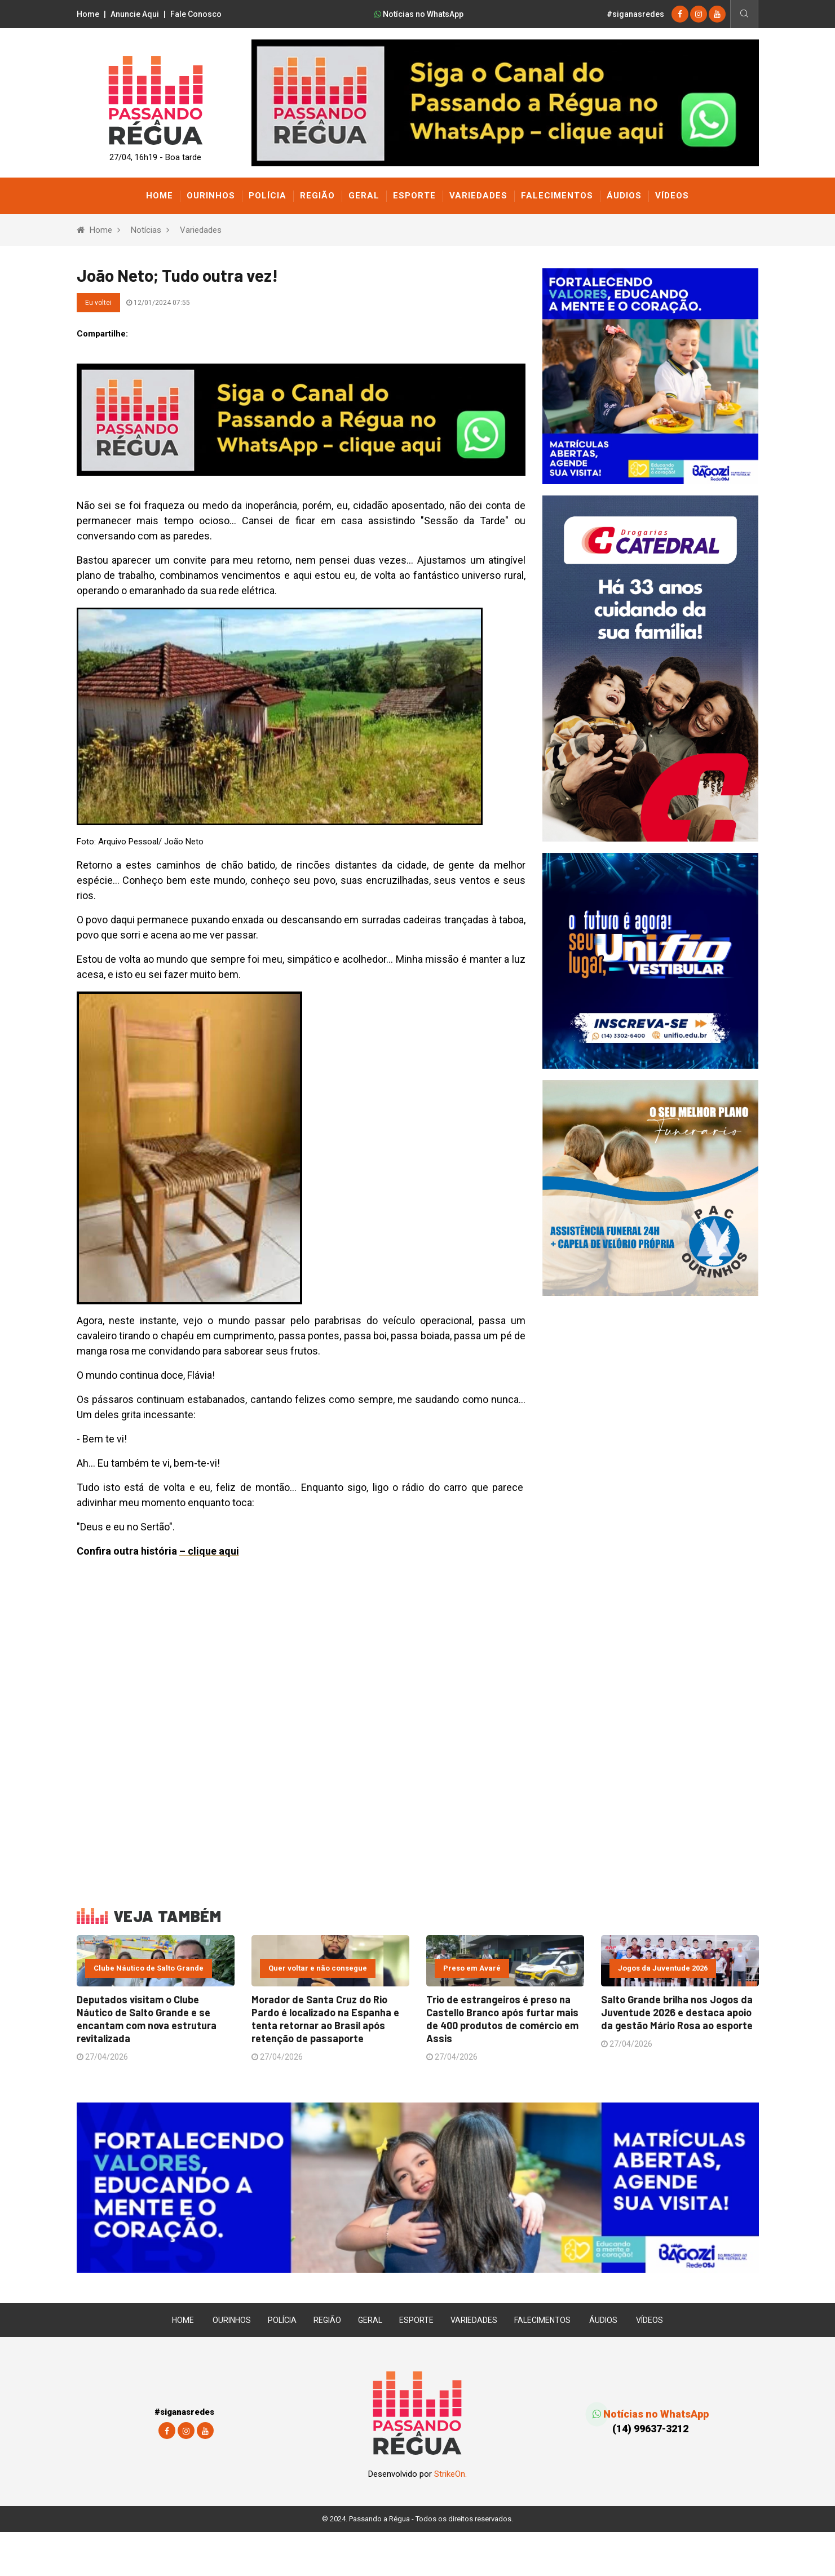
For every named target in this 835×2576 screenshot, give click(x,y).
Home (88, 14)
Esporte (414, 196)
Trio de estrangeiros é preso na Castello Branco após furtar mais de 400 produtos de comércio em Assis (502, 2066)
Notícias (146, 230)
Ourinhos (211, 196)
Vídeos (672, 196)
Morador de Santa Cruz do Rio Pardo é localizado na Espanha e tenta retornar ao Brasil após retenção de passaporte (325, 2066)
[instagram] (698, 14)
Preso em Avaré (472, 2018)
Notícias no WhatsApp (418, 14)
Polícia (267, 196)
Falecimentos (557, 196)
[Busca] (744, 14)
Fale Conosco (196, 14)
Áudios (624, 196)
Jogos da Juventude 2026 (663, 2018)
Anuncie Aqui (135, 14)
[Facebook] (680, 14)
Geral (363, 196)
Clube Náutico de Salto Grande (149, 2018)
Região (317, 196)
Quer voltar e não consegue (317, 2018)
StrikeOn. (450, 2518)
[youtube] (717, 14)
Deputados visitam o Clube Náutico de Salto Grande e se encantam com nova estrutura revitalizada (147, 2066)
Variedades (478, 196)
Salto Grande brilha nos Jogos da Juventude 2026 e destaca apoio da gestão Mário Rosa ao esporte (677, 2060)
